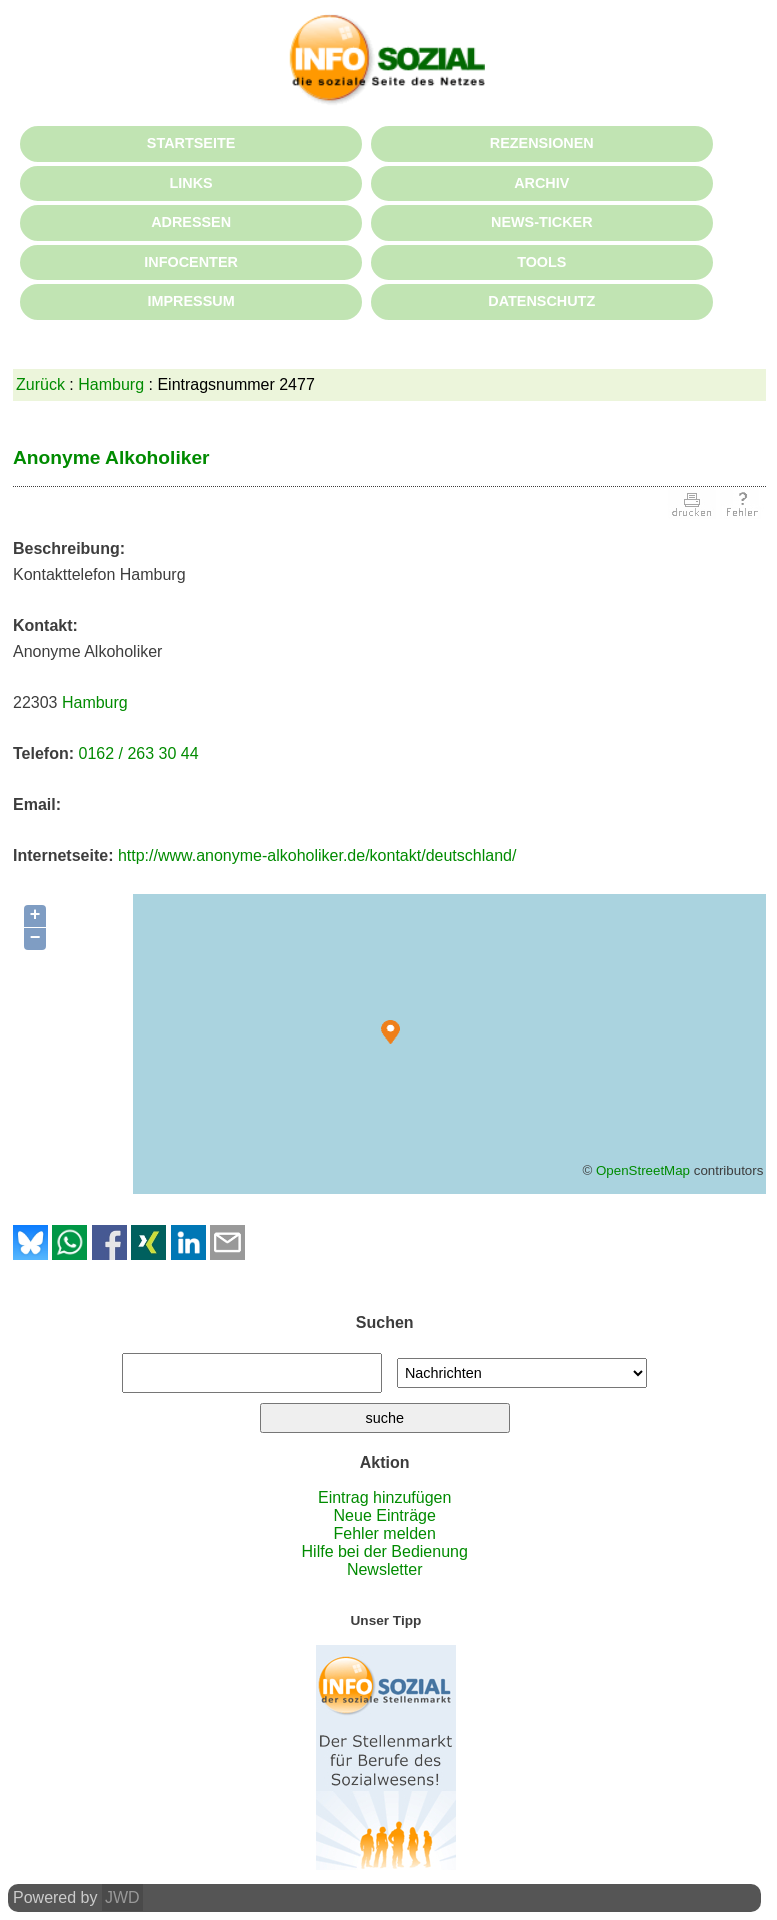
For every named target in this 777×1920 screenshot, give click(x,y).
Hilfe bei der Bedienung (385, 1551)
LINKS (191, 183)
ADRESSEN (191, 222)
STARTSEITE (191, 143)
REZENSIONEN (542, 143)
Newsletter (385, 1569)
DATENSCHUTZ (541, 301)
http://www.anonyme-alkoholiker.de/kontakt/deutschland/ (317, 855)
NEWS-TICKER (542, 222)
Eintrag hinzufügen (384, 1497)
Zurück (40, 384)
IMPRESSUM (191, 301)
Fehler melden (385, 1533)
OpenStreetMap (643, 1170)
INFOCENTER (191, 262)
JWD (122, 1897)
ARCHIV (541, 183)
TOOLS (541, 262)
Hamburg (111, 384)
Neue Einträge (385, 1515)
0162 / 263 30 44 (138, 753)
